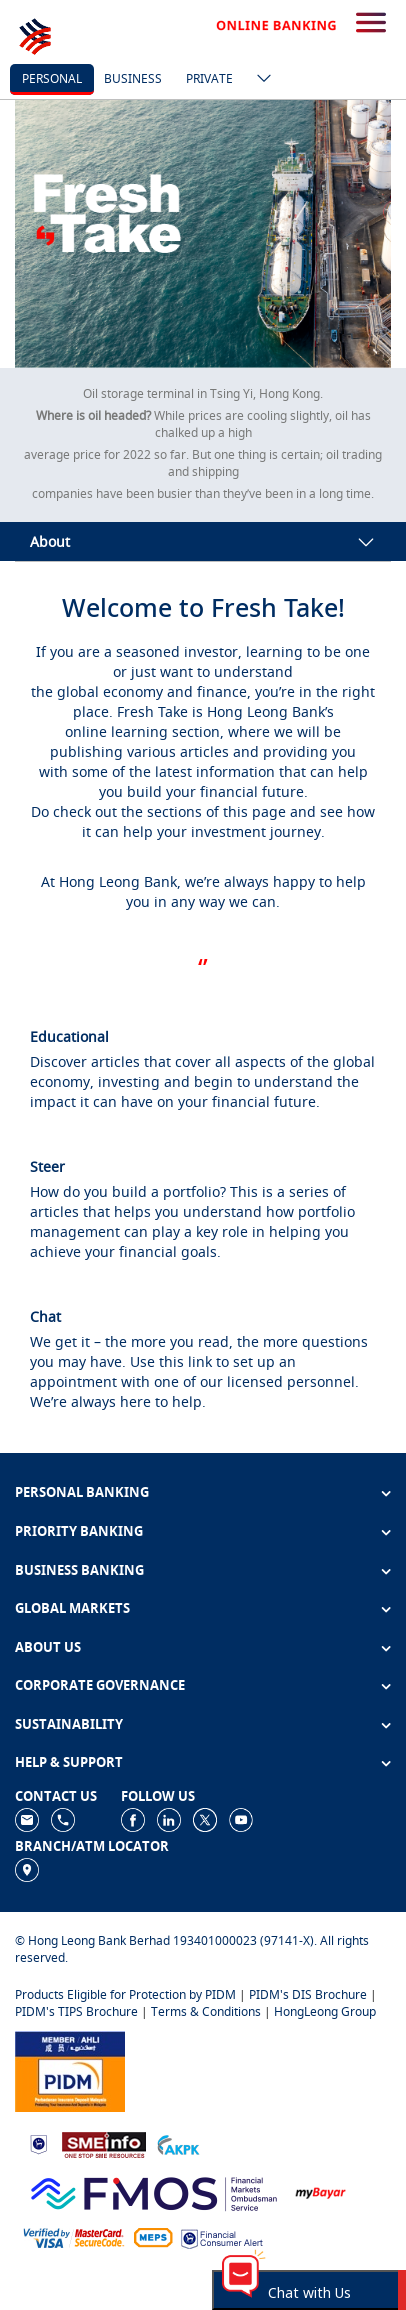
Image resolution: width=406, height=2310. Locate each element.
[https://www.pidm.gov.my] (70, 2069)
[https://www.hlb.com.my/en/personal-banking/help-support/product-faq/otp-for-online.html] (74, 2237)
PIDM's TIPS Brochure (76, 2011)
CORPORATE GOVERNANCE (100, 1685)
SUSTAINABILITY (69, 1724)
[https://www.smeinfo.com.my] (104, 2142)
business (133, 78)
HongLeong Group (325, 2011)
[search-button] (371, 24)
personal (52, 78)
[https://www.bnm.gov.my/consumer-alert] (222, 2237)
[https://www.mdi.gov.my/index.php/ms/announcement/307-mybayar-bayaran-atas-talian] (320, 2191)
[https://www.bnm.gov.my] (38, 2143)
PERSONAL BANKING (82, 1492)
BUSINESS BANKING (79, 1570)
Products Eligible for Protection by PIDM (125, 1994)
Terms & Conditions (206, 2011)
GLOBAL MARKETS (72, 1608)
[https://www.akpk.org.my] (178, 2143)
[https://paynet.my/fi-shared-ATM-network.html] (153, 2237)
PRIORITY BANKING (79, 1531)
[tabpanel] (203, 234)
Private (209, 78)
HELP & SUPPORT (69, 1762)
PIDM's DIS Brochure (308, 1994)
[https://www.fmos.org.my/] (154, 2190)
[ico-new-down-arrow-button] (259, 80)
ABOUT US (48, 1647)
